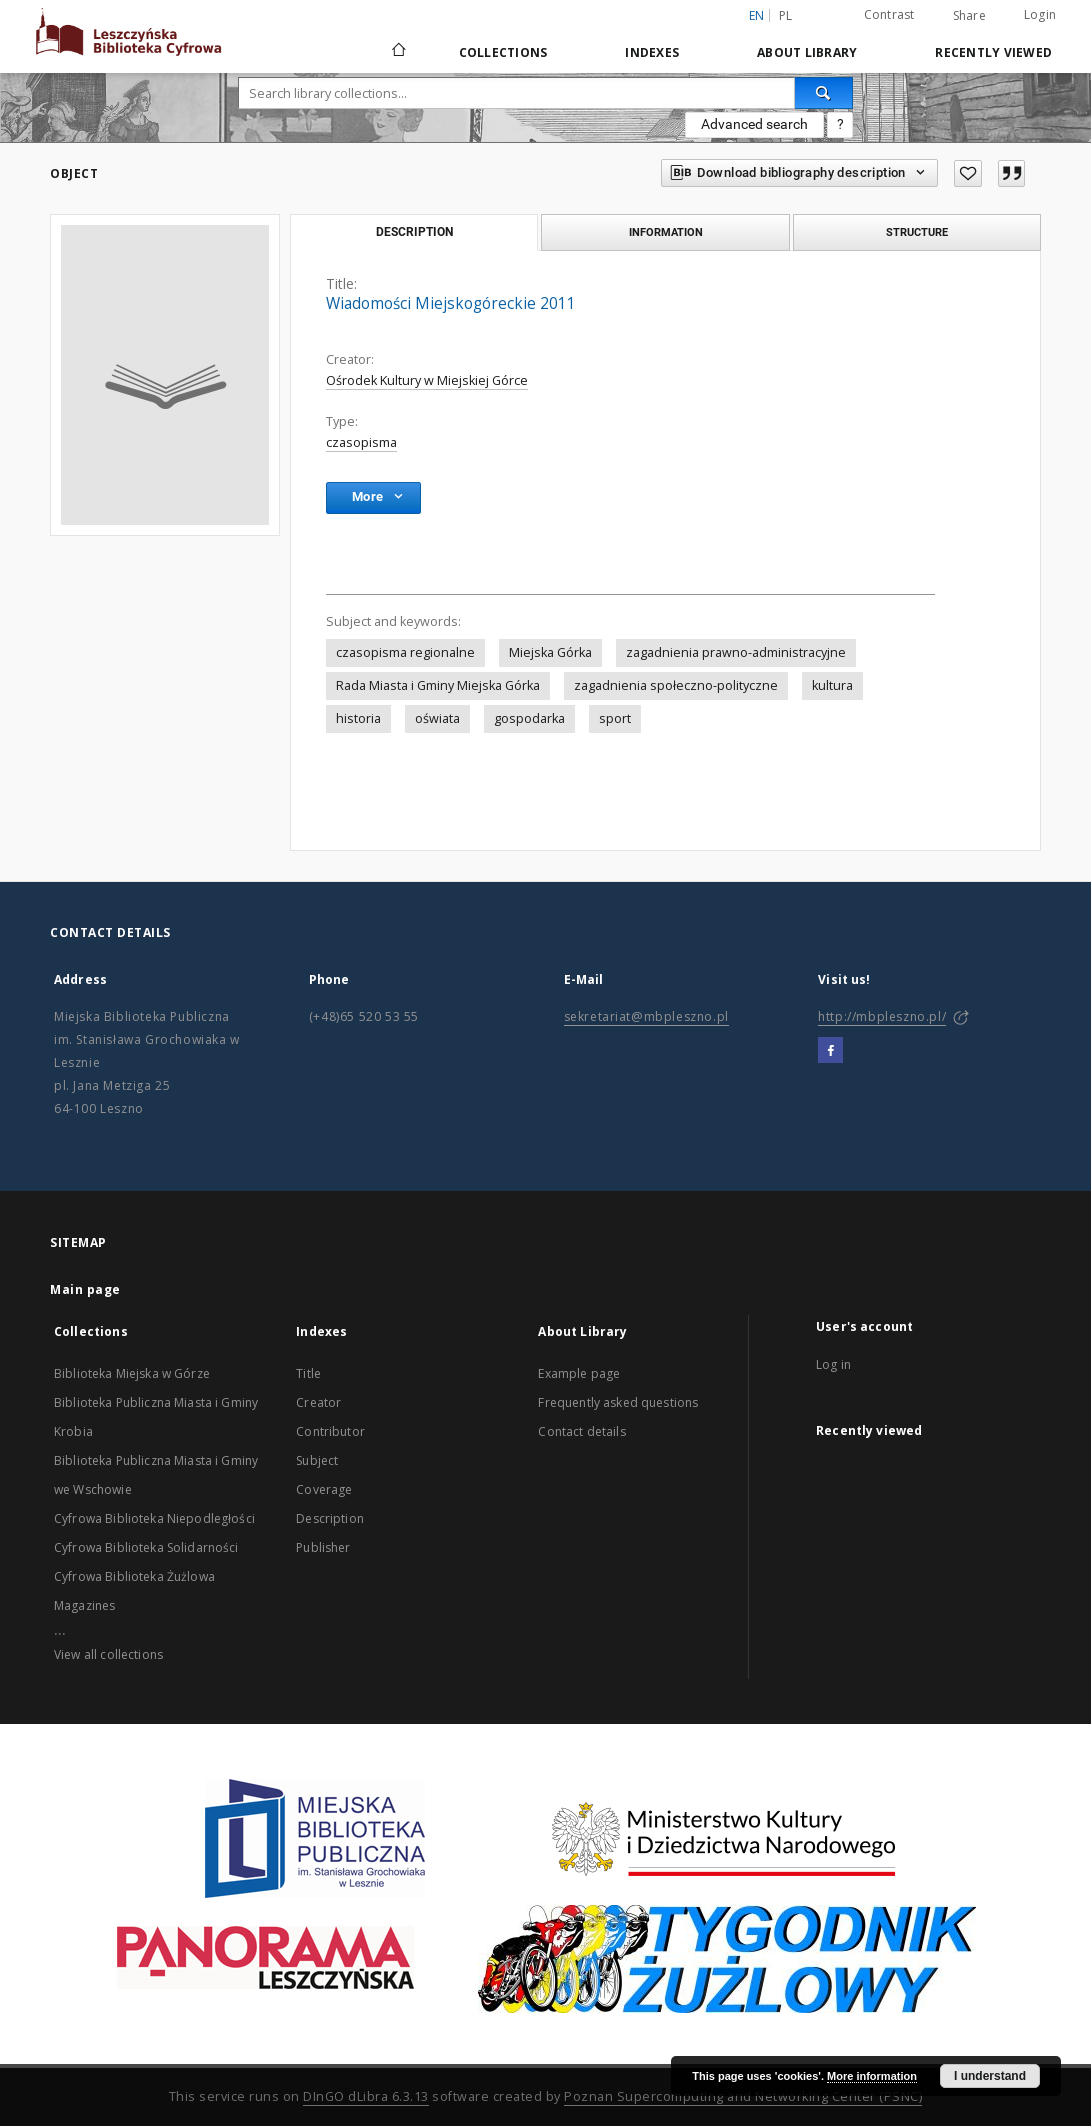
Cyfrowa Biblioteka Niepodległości (154, 1518)
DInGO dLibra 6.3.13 (366, 2096)
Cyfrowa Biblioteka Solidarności (146, 1547)
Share (969, 16)
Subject (317, 1460)
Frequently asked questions (618, 1402)
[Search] (824, 93)
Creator (318, 1402)
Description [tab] (414, 232)
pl (786, 15)
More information (872, 2076)
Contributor (330, 1431)
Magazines (84, 1605)
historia (358, 718)
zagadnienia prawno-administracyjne (736, 652)
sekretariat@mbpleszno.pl (646, 1016)
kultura (832, 685)
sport (615, 718)
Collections (503, 52)
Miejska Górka (550, 652)
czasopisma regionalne (405, 652)
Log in (833, 1364)
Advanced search (754, 124)
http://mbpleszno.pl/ (882, 1016)
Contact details (581, 1431)
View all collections (108, 1654)
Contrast (889, 14)
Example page (579, 1373)
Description (330, 1518)
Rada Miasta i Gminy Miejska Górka (438, 685)
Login (1040, 14)
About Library (807, 52)
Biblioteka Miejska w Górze (132, 1373)
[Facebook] (830, 1051)
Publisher (323, 1547)
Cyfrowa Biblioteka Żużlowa (134, 1576)
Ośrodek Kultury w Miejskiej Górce (427, 380)
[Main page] (397, 52)
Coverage (324, 1489)
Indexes (652, 52)
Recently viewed (993, 52)
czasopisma (361, 442)
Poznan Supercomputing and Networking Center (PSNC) (743, 2096)
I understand (990, 2076)
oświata (437, 718)
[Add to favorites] (968, 173)
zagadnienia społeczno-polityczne (676, 685)
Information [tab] (666, 232)
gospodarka (529, 718)
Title (308, 1373)
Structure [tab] (917, 232)
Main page (85, 1289)
